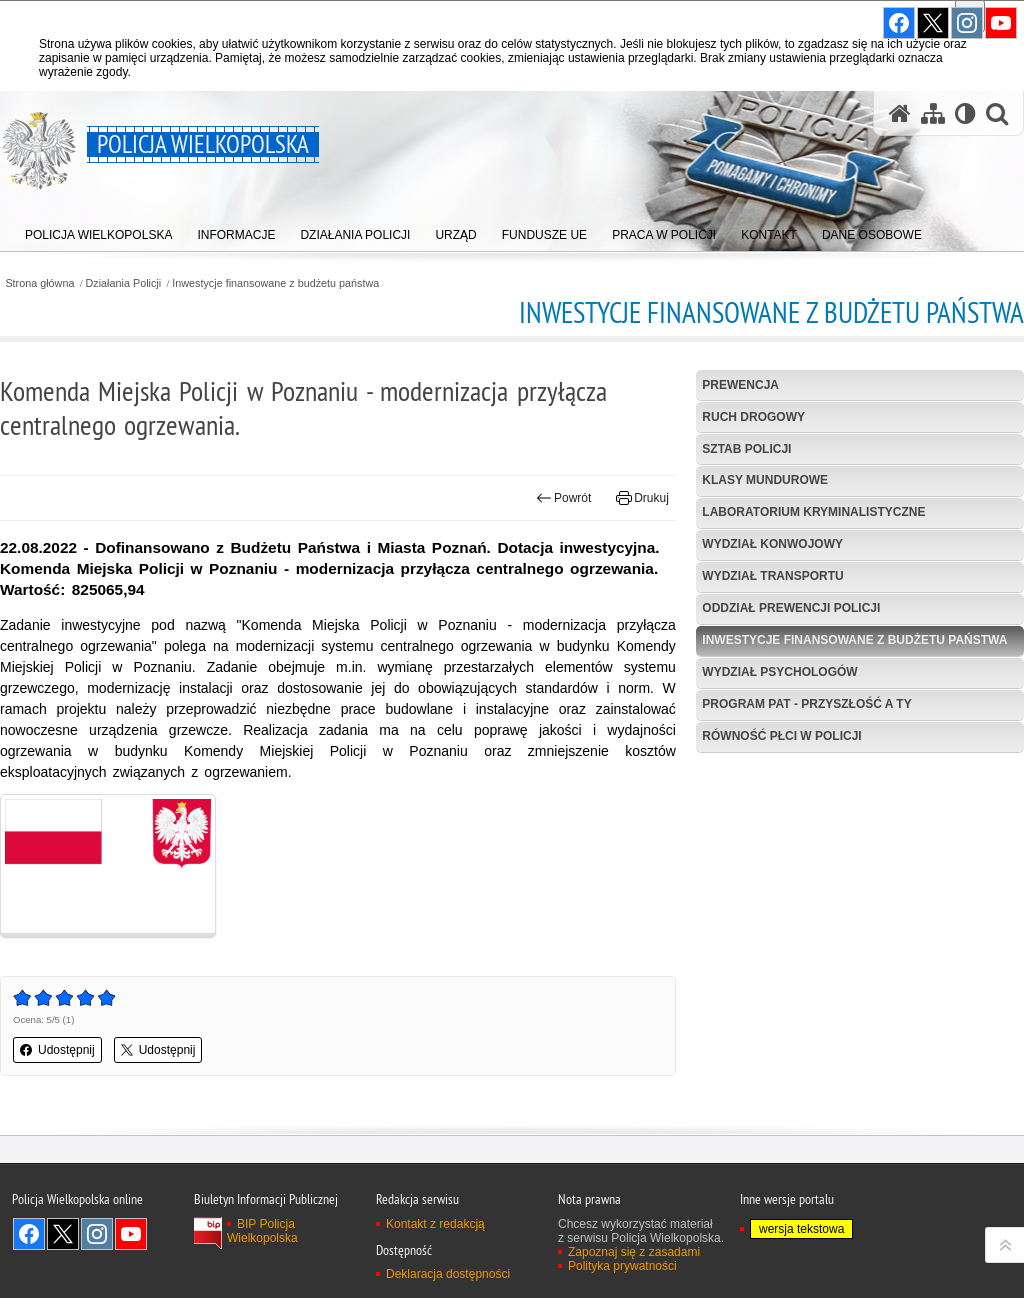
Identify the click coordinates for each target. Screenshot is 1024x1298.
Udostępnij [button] (57, 1050)
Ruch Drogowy (753, 417)
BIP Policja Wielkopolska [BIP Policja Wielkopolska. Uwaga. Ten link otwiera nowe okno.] (262, 1231)
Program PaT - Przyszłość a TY (806, 704)
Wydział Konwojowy (772, 544)
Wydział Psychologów (779, 672)
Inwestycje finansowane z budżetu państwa (275, 283)
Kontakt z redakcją (435, 1224)
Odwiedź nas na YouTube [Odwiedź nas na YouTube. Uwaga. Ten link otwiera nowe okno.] (131, 1234)
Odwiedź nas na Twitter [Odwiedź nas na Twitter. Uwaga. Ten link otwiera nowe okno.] (63, 1234)
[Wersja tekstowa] (965, 113)
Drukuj (642, 498)
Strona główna (39, 283)
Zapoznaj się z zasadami (634, 1252)
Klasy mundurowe (765, 480)
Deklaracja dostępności (448, 1274)
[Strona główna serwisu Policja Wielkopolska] (900, 113)
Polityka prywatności (622, 1266)
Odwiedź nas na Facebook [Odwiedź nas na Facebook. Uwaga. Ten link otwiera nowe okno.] (29, 1234)
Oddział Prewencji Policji (791, 608)
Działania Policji (124, 283)
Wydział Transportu (772, 576)
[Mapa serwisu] (933, 113)
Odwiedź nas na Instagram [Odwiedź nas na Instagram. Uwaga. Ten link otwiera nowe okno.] (97, 1234)
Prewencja (740, 385)
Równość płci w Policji (781, 736)
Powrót (564, 498)
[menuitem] (98, 230)
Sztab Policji (746, 449)
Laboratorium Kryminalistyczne (813, 512)
